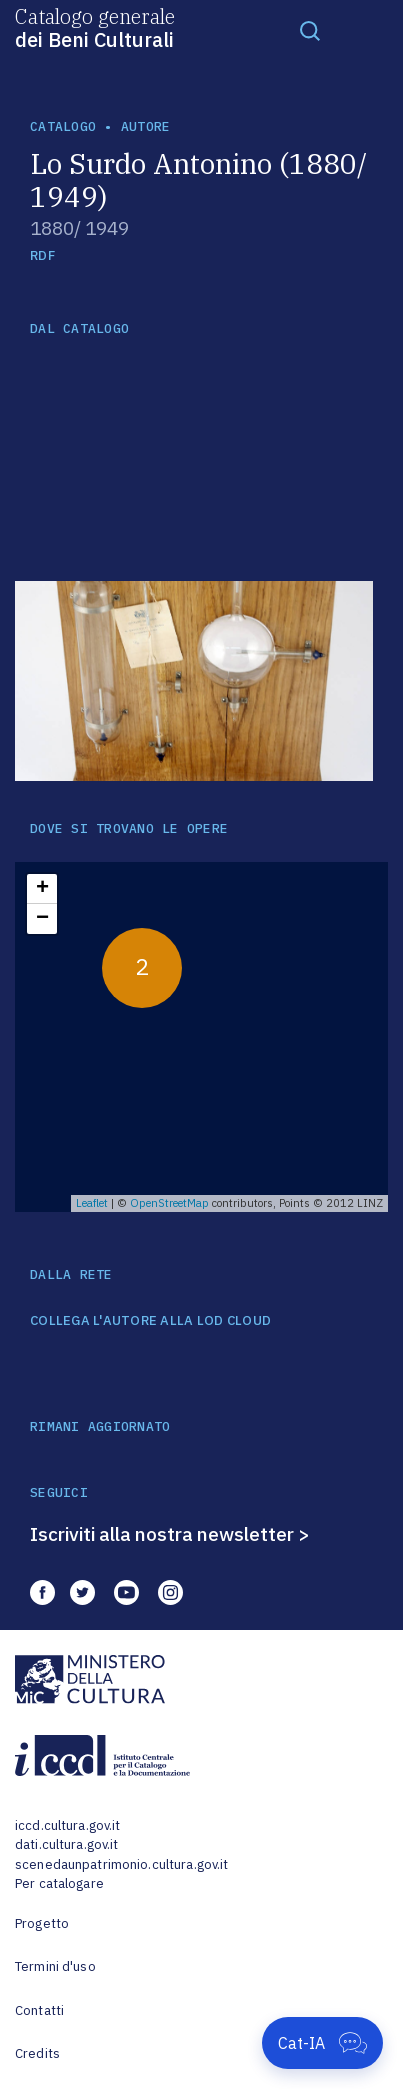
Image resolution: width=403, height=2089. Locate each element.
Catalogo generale (95, 27)
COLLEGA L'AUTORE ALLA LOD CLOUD (150, 1321)
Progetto (42, 1923)
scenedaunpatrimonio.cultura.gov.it (121, 1864)
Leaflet (92, 1203)
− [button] (42, 919)
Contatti (39, 2010)
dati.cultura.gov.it (66, 1844)
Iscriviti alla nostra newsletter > (170, 1534)
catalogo (63, 126)
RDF (42, 255)
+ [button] (42, 889)
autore (146, 126)
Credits (37, 2053)
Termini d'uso (55, 1966)
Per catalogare (59, 1883)
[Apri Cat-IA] (322, 2043)
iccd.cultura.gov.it (67, 1825)
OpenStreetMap (169, 1203)
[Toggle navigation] (310, 30)
